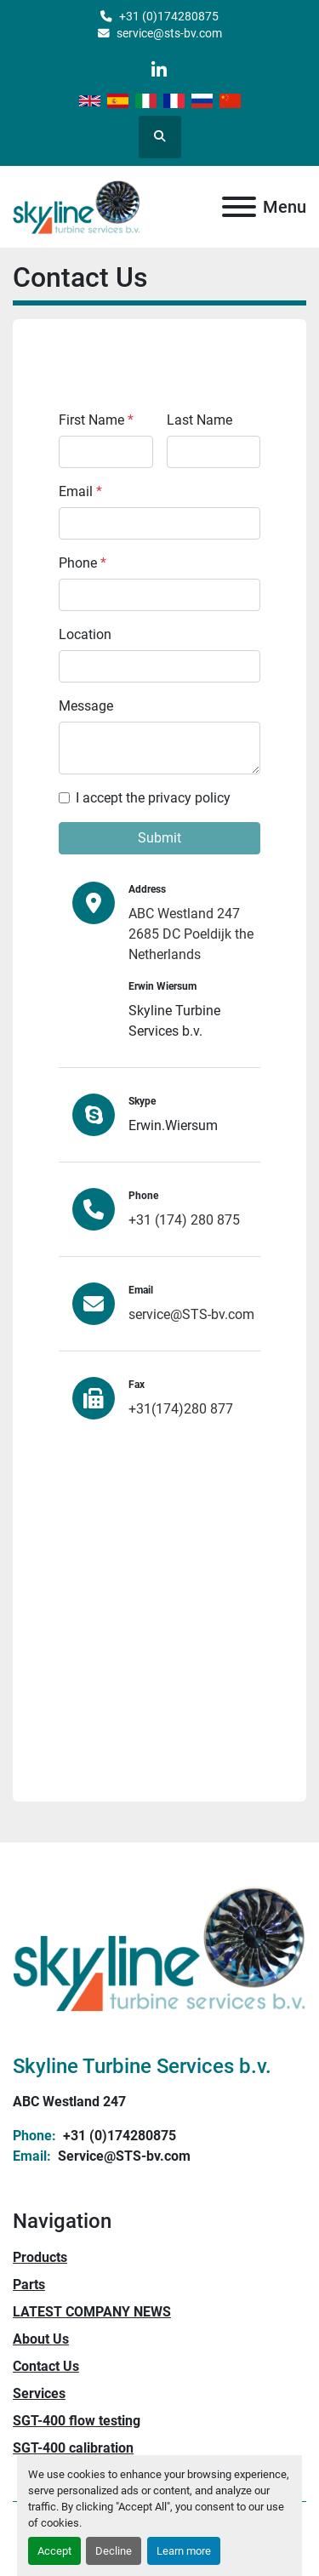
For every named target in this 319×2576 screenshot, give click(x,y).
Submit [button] (159, 838)
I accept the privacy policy (153, 798)
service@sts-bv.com (169, 33)
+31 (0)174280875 (169, 16)
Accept (54, 2551)
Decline (113, 2551)
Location (85, 634)
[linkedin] (159, 70)
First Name (96, 420)
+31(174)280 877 (180, 1409)
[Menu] (239, 207)
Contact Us (46, 2366)
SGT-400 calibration (73, 2448)
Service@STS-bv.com (122, 2156)
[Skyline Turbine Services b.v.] (159, 1947)
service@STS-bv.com (191, 1314)
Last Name (199, 420)
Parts (29, 2284)
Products (40, 2257)
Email (80, 491)
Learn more (184, 2551)
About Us (41, 2339)
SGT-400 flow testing (76, 2421)
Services (39, 2393)
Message (86, 706)
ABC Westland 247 (69, 2101)
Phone (82, 563)
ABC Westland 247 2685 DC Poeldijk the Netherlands (190, 933)
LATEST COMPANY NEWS (92, 2312)
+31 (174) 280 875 (184, 1220)
